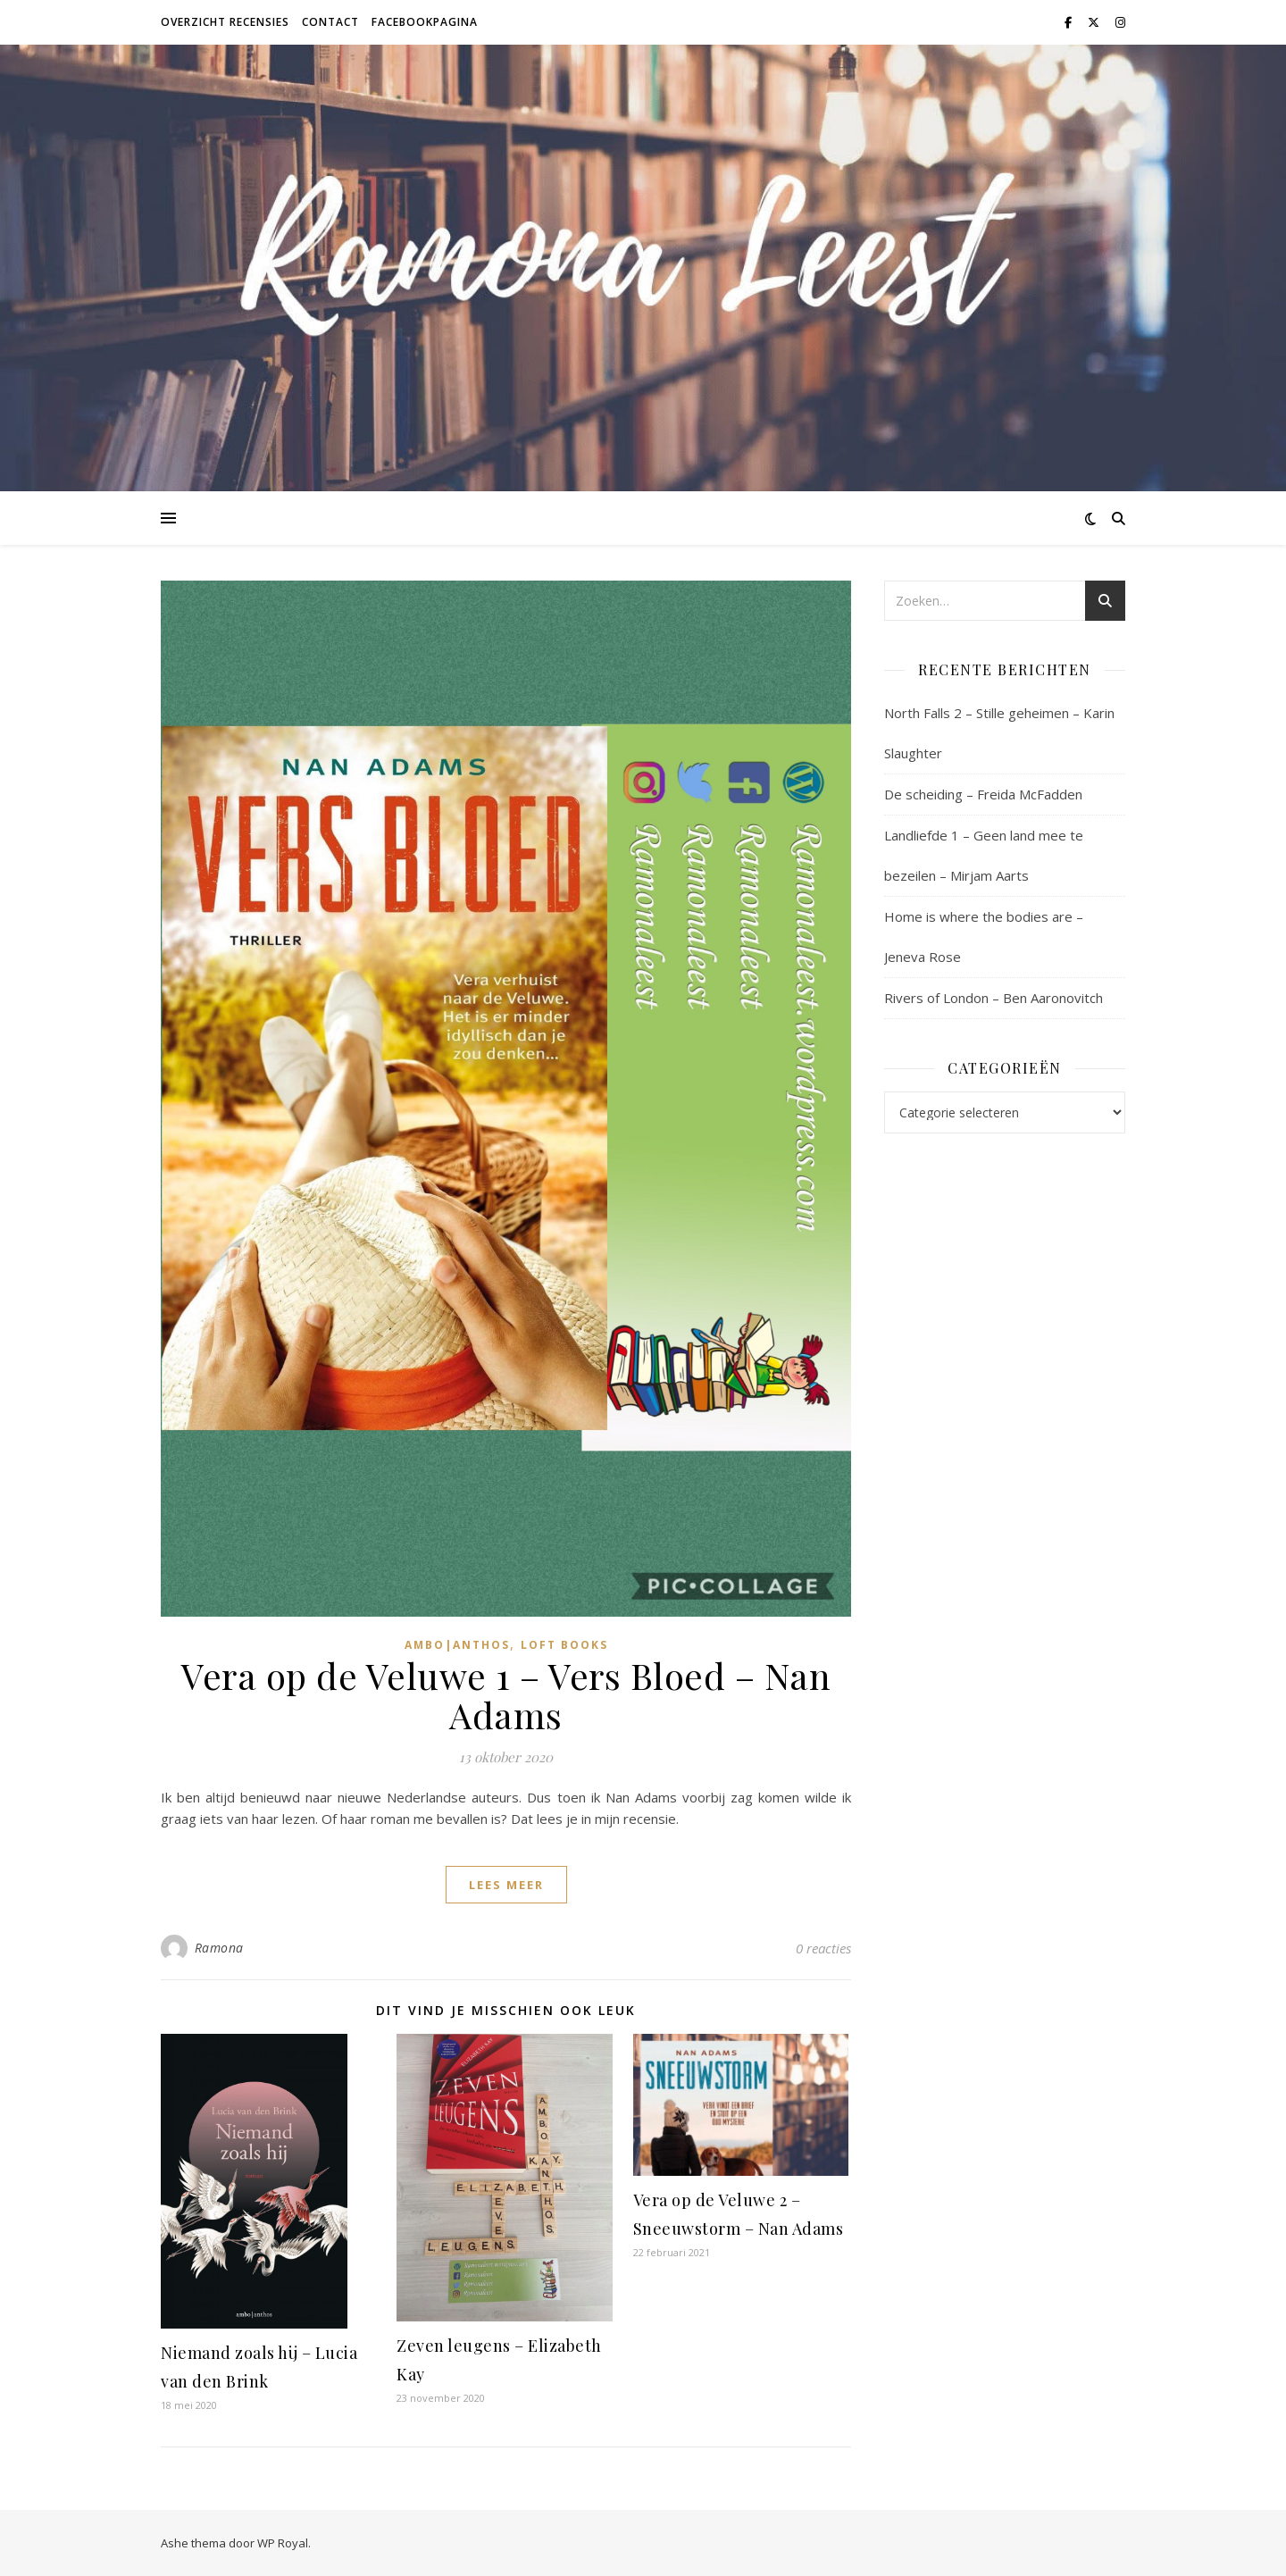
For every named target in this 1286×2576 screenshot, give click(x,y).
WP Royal (282, 2543)
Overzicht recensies (225, 21)
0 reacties (823, 1948)
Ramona (219, 1947)
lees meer (506, 1885)
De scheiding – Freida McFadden (983, 794)
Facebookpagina (425, 21)
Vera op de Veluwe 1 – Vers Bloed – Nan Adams (506, 1695)
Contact (330, 21)
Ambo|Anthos (457, 1644)
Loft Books (564, 1644)
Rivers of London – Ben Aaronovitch (993, 998)
